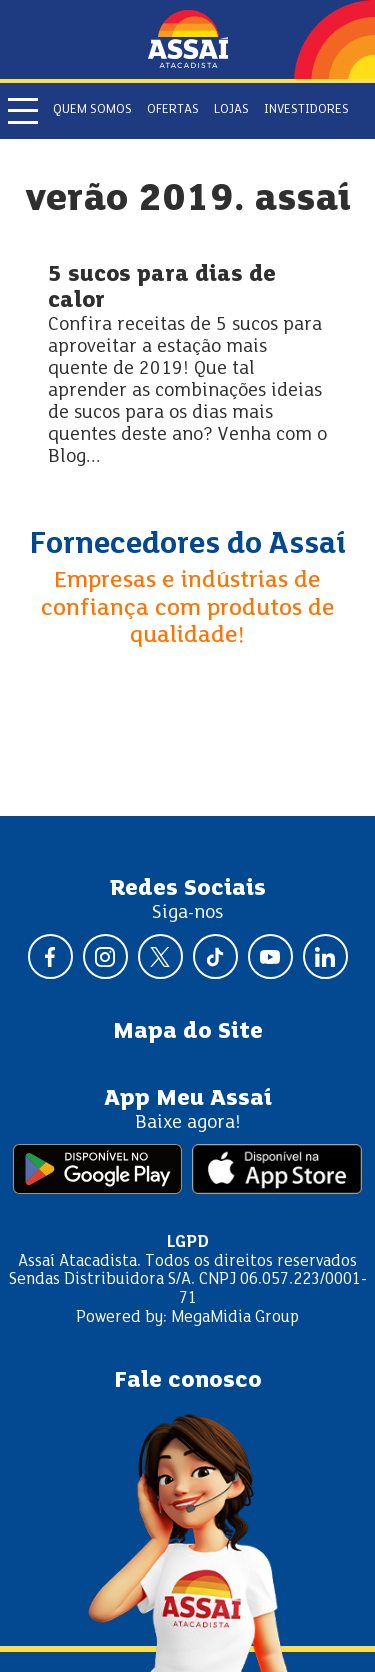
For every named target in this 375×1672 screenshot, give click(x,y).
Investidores (306, 110)
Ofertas (173, 110)
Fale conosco (188, 1381)
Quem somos (92, 110)
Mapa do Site (188, 1032)
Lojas (231, 110)
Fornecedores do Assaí (188, 545)
